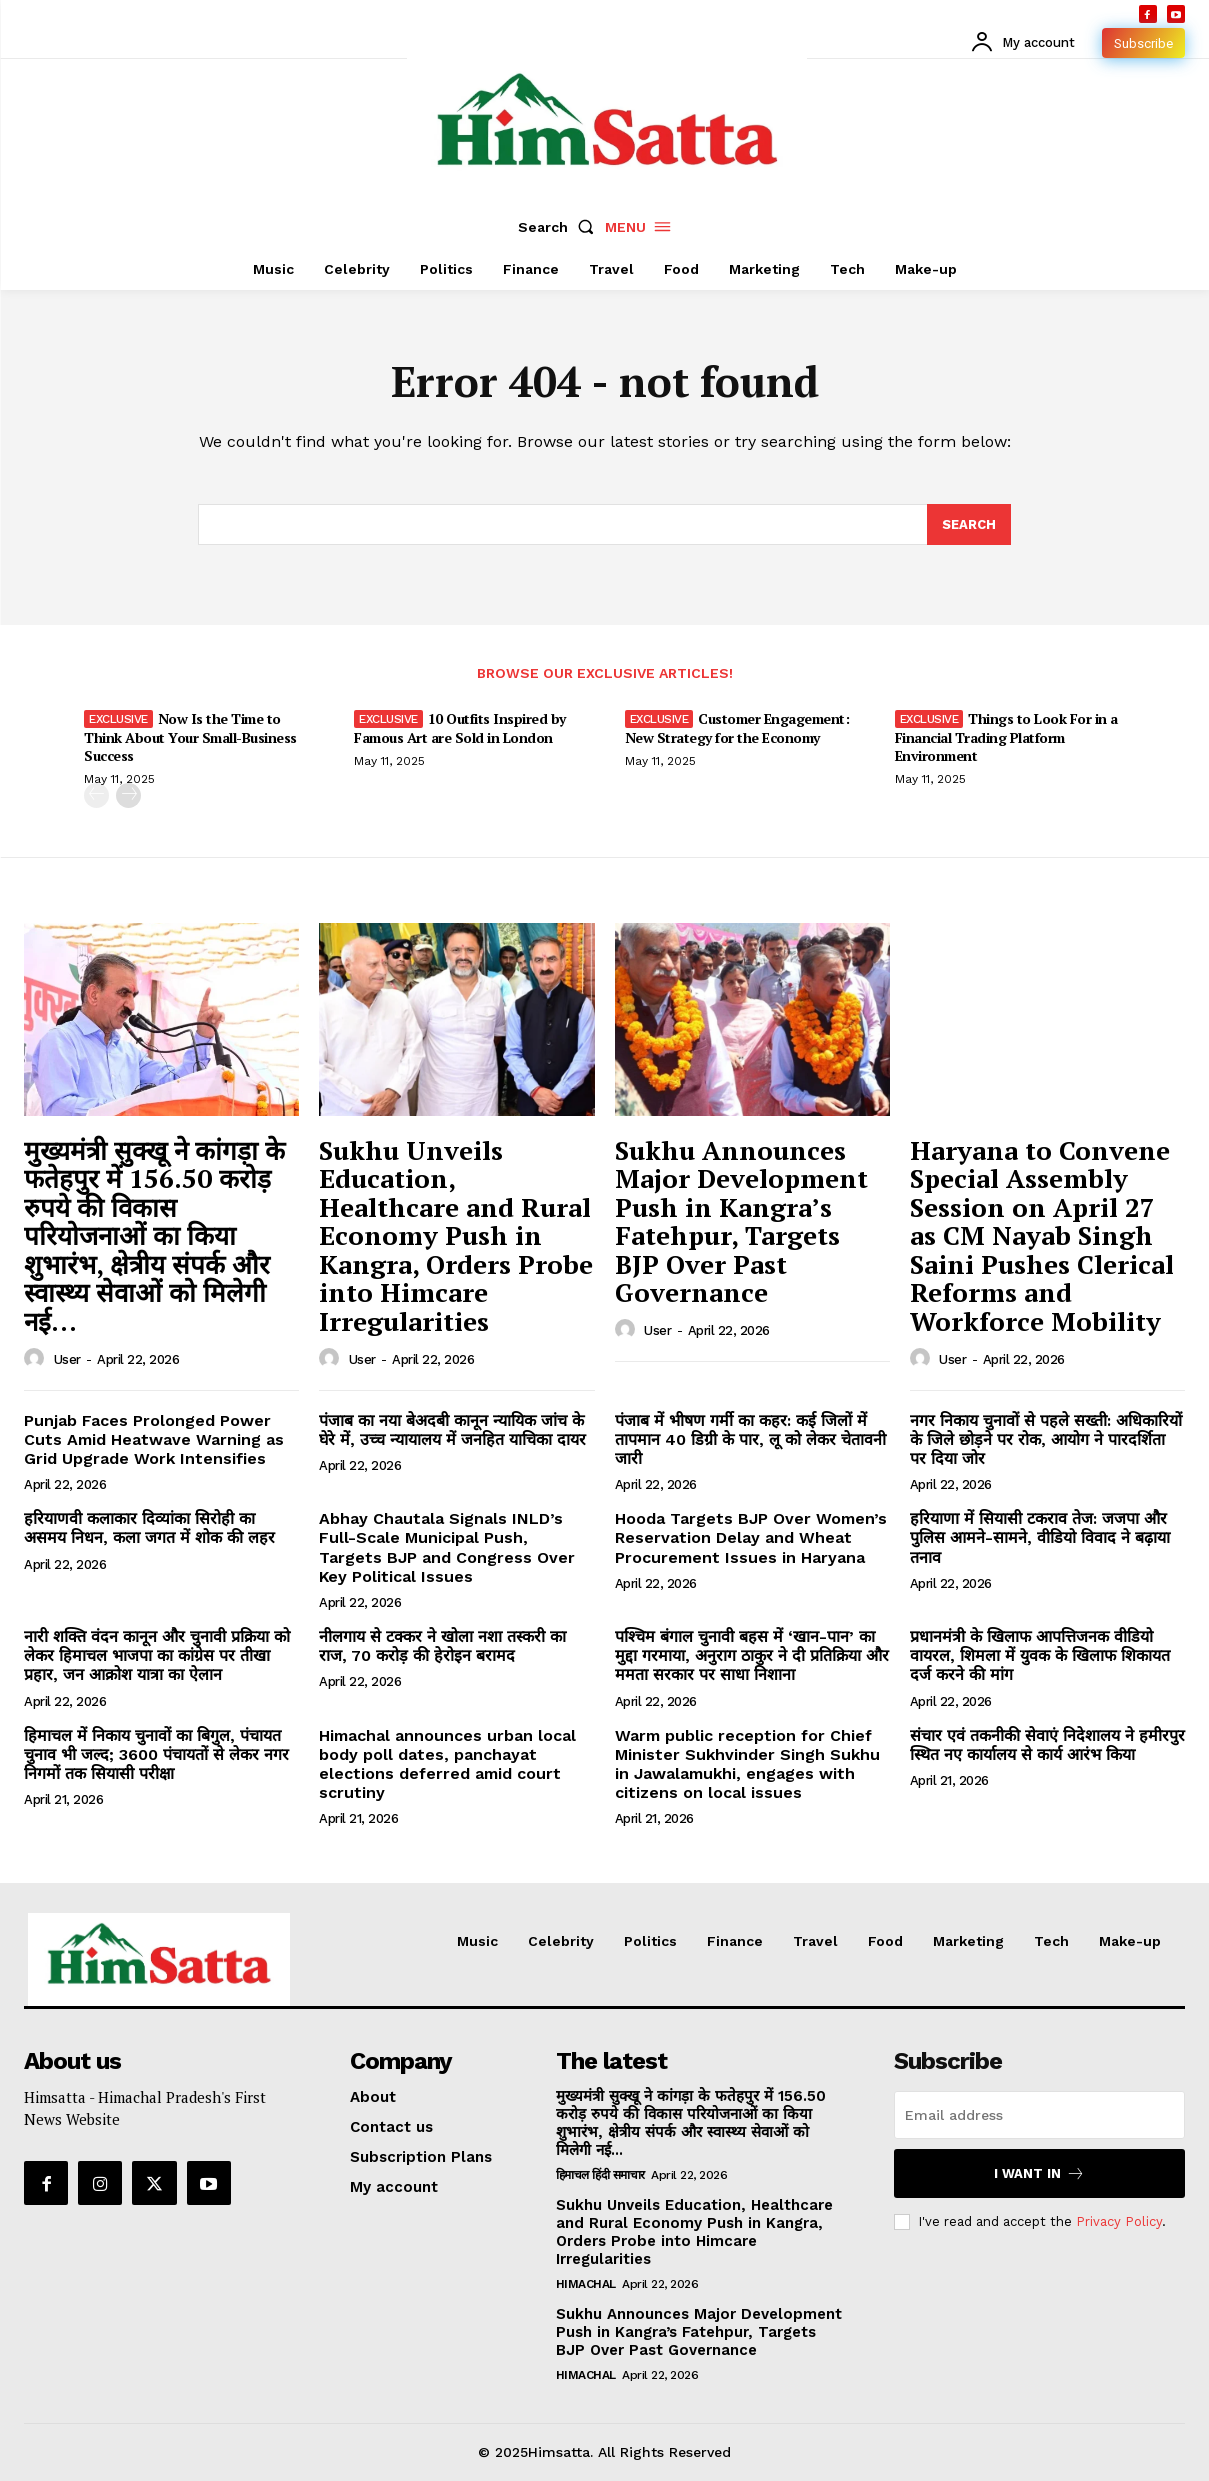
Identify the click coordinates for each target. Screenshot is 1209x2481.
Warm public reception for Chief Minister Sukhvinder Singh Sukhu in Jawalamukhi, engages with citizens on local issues (747, 1764)
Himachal (586, 2284)
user (67, 1359)
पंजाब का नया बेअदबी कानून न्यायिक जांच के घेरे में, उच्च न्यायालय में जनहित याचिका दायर (452, 1430)
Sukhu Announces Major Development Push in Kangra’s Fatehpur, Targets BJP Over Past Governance (741, 1221)
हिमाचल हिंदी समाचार (600, 2175)
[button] (560, 227)
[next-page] (128, 795)
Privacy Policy (1119, 2221)
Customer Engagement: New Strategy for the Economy (737, 727)
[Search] (969, 525)
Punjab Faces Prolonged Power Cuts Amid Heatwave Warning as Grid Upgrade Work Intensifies (154, 1439)
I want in (1039, 2173)
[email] (1039, 2115)
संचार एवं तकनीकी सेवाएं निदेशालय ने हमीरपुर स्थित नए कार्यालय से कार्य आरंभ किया (1047, 1745)
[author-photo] (37, 1359)
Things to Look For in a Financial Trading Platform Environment (1006, 736)
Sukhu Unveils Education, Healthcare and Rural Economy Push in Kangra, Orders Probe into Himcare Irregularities (456, 1236)
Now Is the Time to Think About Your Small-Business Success (190, 736)
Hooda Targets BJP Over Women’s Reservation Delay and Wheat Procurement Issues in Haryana (751, 1537)
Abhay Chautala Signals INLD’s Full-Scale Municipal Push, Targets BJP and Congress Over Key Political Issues (447, 1547)
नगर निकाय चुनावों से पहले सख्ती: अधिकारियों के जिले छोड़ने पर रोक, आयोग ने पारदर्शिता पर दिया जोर (1046, 1439)
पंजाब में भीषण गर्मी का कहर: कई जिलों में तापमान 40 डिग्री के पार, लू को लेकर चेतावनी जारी (750, 1439)
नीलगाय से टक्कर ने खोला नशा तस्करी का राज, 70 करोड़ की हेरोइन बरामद (442, 1646)
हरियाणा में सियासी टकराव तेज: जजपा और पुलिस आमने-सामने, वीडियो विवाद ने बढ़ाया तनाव (1040, 1537)
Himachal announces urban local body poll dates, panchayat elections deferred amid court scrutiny (447, 1764)
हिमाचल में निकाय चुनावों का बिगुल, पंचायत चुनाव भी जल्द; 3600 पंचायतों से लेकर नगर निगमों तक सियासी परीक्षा (156, 1754)
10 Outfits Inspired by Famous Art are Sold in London (460, 727)
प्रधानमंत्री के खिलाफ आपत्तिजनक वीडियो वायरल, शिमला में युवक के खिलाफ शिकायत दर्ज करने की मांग (1040, 1655)
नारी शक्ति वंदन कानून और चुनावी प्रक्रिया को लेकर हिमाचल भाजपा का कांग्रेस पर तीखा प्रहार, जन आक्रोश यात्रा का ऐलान (157, 1655)
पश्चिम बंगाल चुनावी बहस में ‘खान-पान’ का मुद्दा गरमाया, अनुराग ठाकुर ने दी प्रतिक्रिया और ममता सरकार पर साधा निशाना (752, 1655)
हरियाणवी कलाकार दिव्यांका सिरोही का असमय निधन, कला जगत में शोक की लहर (149, 1528)
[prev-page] (96, 795)
